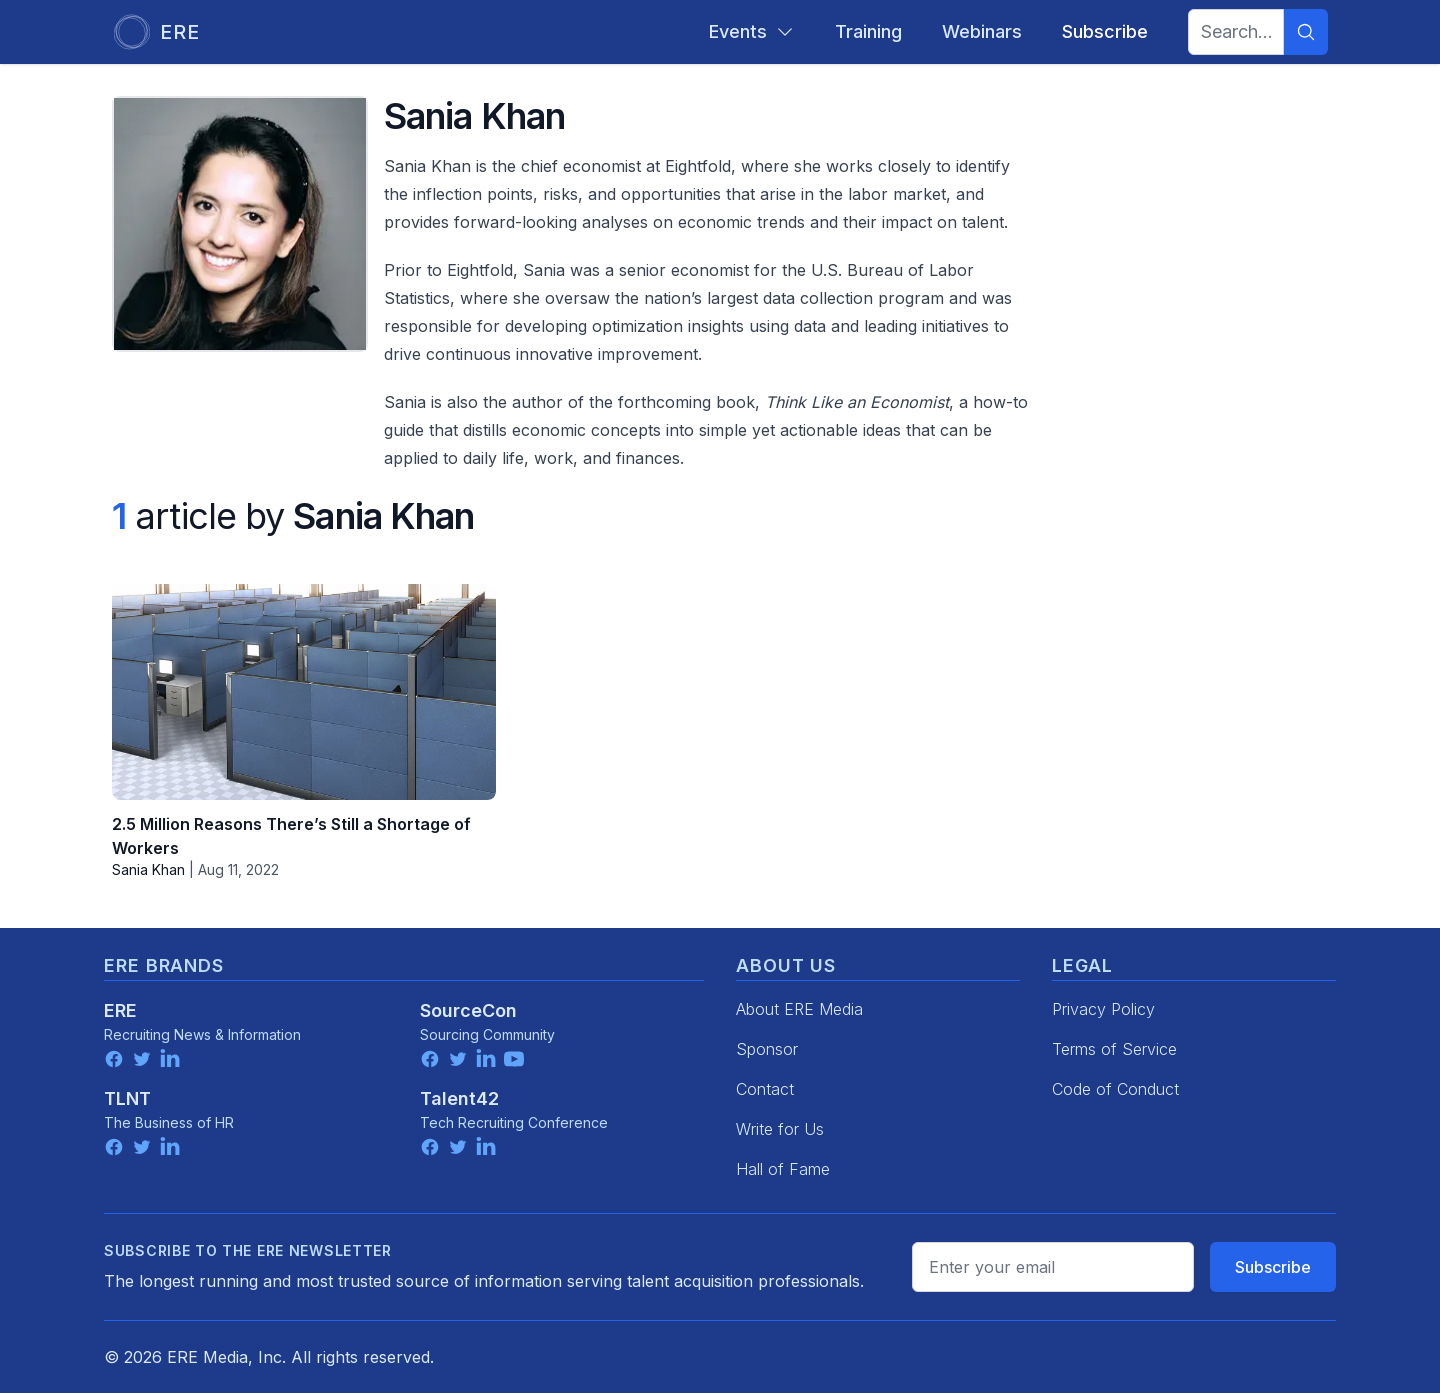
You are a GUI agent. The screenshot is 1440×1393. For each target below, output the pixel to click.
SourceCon (468, 1010)
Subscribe (1273, 1267)
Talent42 (459, 1098)
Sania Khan (148, 869)
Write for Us (780, 1129)
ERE (120, 1010)
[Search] (1306, 32)
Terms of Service (1114, 1049)
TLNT (127, 1098)
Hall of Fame (783, 1169)
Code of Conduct (1115, 1089)
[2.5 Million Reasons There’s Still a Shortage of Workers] (304, 692)
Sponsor (767, 1049)
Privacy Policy (1103, 1009)
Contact (765, 1089)
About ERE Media (799, 1009)
